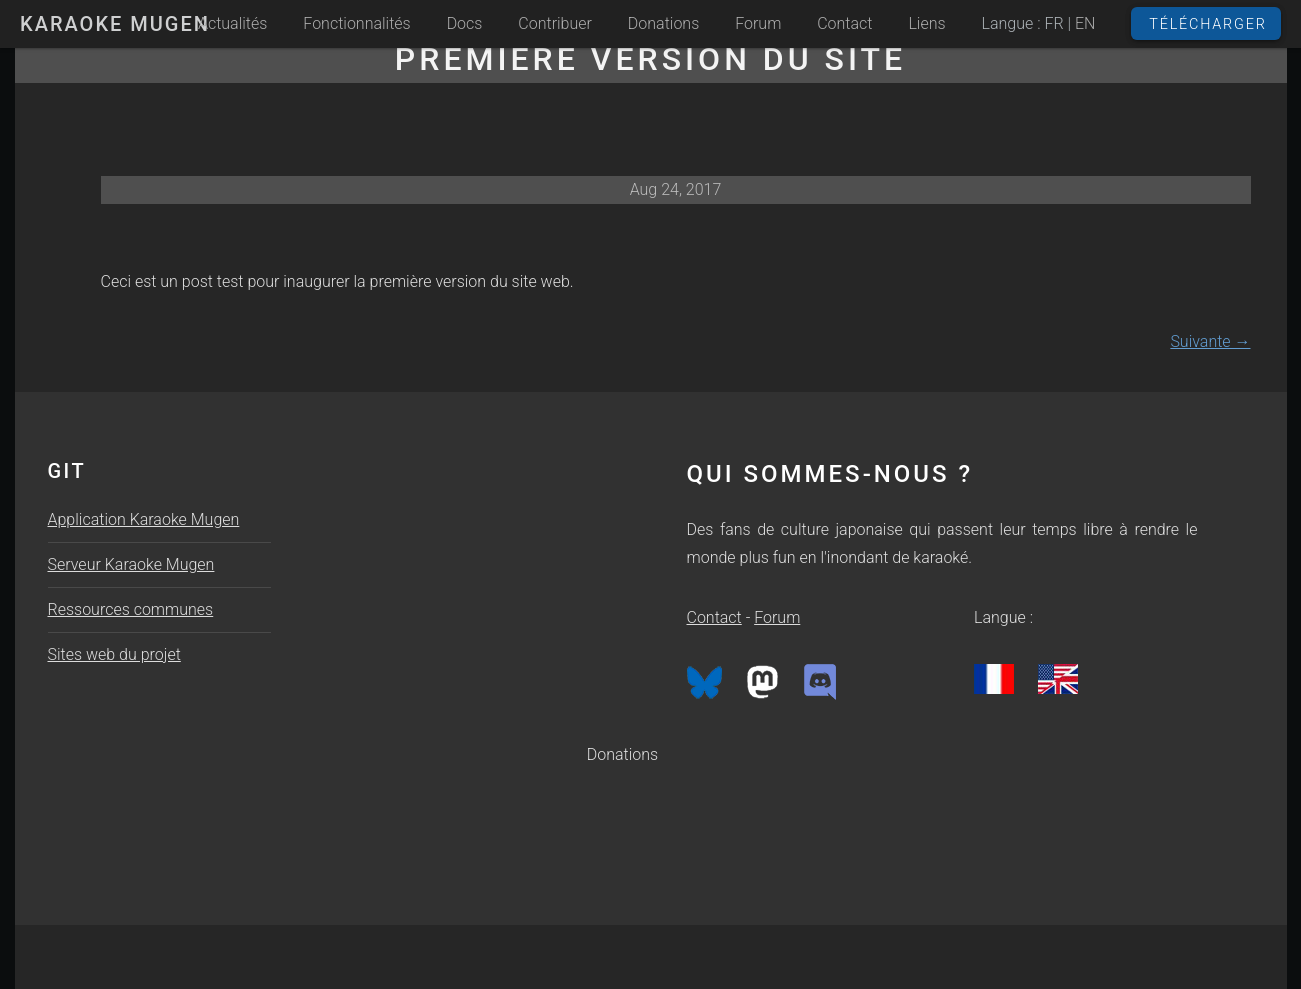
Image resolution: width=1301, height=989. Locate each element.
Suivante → (1210, 341)
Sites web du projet (114, 654)
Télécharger (1207, 24)
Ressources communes (131, 609)
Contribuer (555, 23)
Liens (926, 23)
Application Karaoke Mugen (144, 519)
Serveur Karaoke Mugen (131, 564)
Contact (844, 23)
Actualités (232, 23)
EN (1085, 23)
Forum (758, 23)
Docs (465, 23)
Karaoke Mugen (115, 24)
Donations (663, 23)
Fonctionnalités (356, 23)
